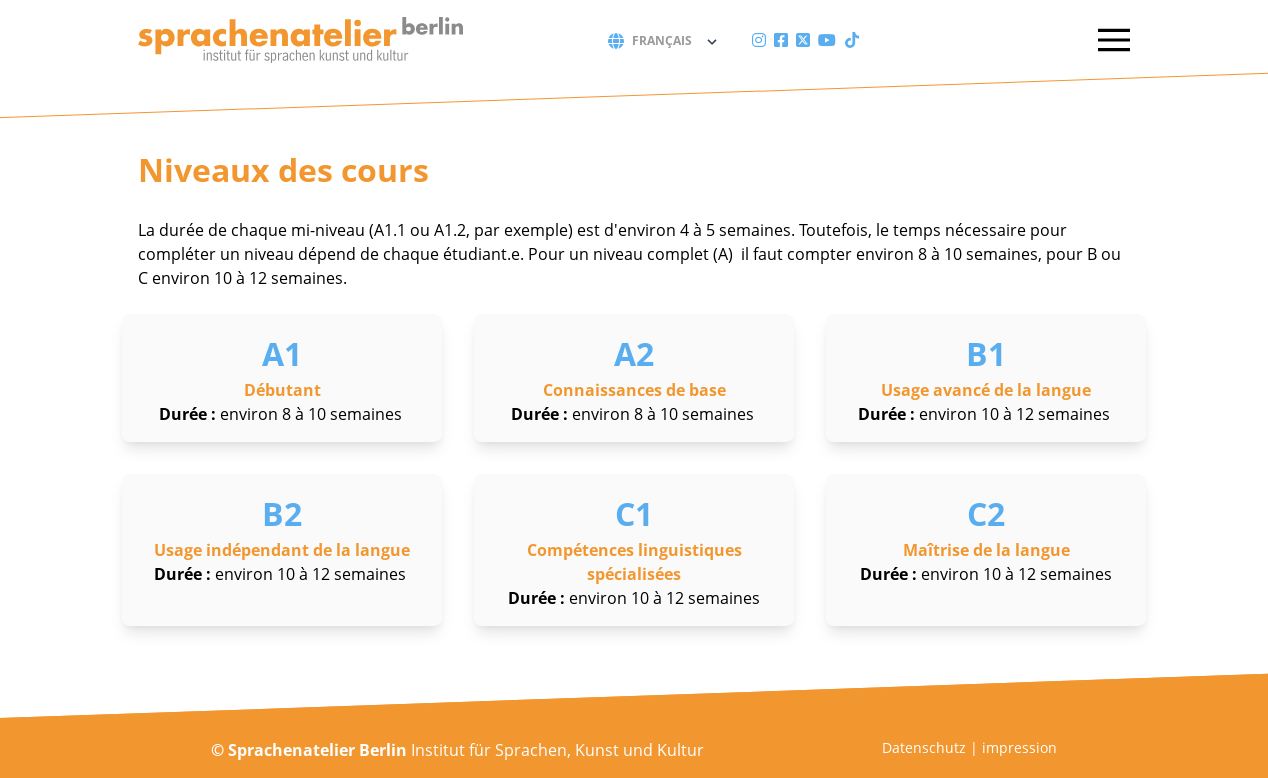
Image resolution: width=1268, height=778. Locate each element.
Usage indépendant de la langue (282, 550)
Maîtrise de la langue (986, 550)
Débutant (282, 390)
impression (1019, 747)
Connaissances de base (634, 390)
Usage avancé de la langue (986, 390)
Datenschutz (924, 747)
